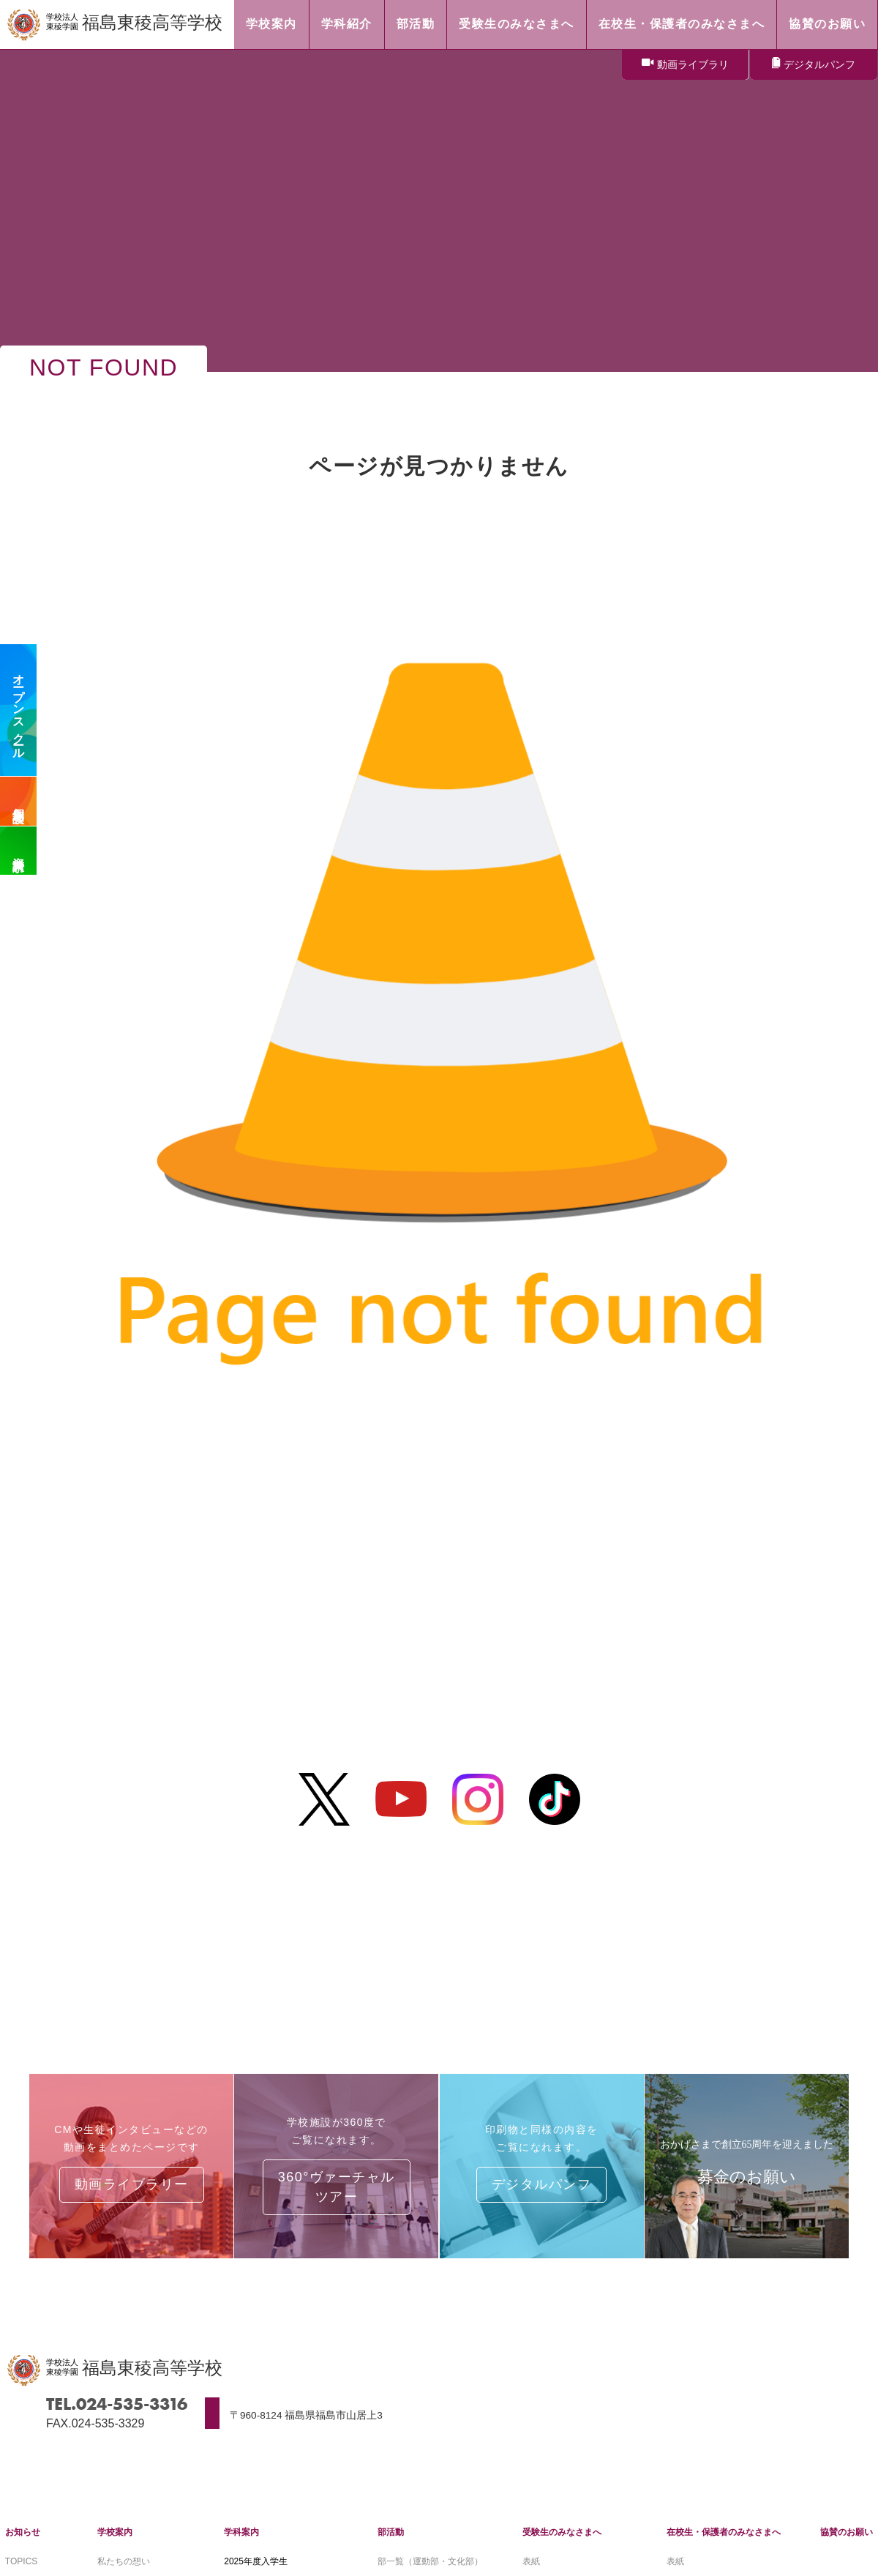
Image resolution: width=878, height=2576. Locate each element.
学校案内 (114, 2532)
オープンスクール (18, 710)
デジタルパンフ (819, 64)
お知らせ (22, 2532)
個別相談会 (18, 801)
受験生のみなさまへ (561, 2532)
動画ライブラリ (693, 64)
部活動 (391, 2532)
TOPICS (21, 2561)
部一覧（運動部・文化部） (430, 2561)
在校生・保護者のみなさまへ (724, 2532)
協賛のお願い (846, 2532)
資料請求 (18, 850)
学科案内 (241, 2532)
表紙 (531, 2561)
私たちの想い (123, 2561)
